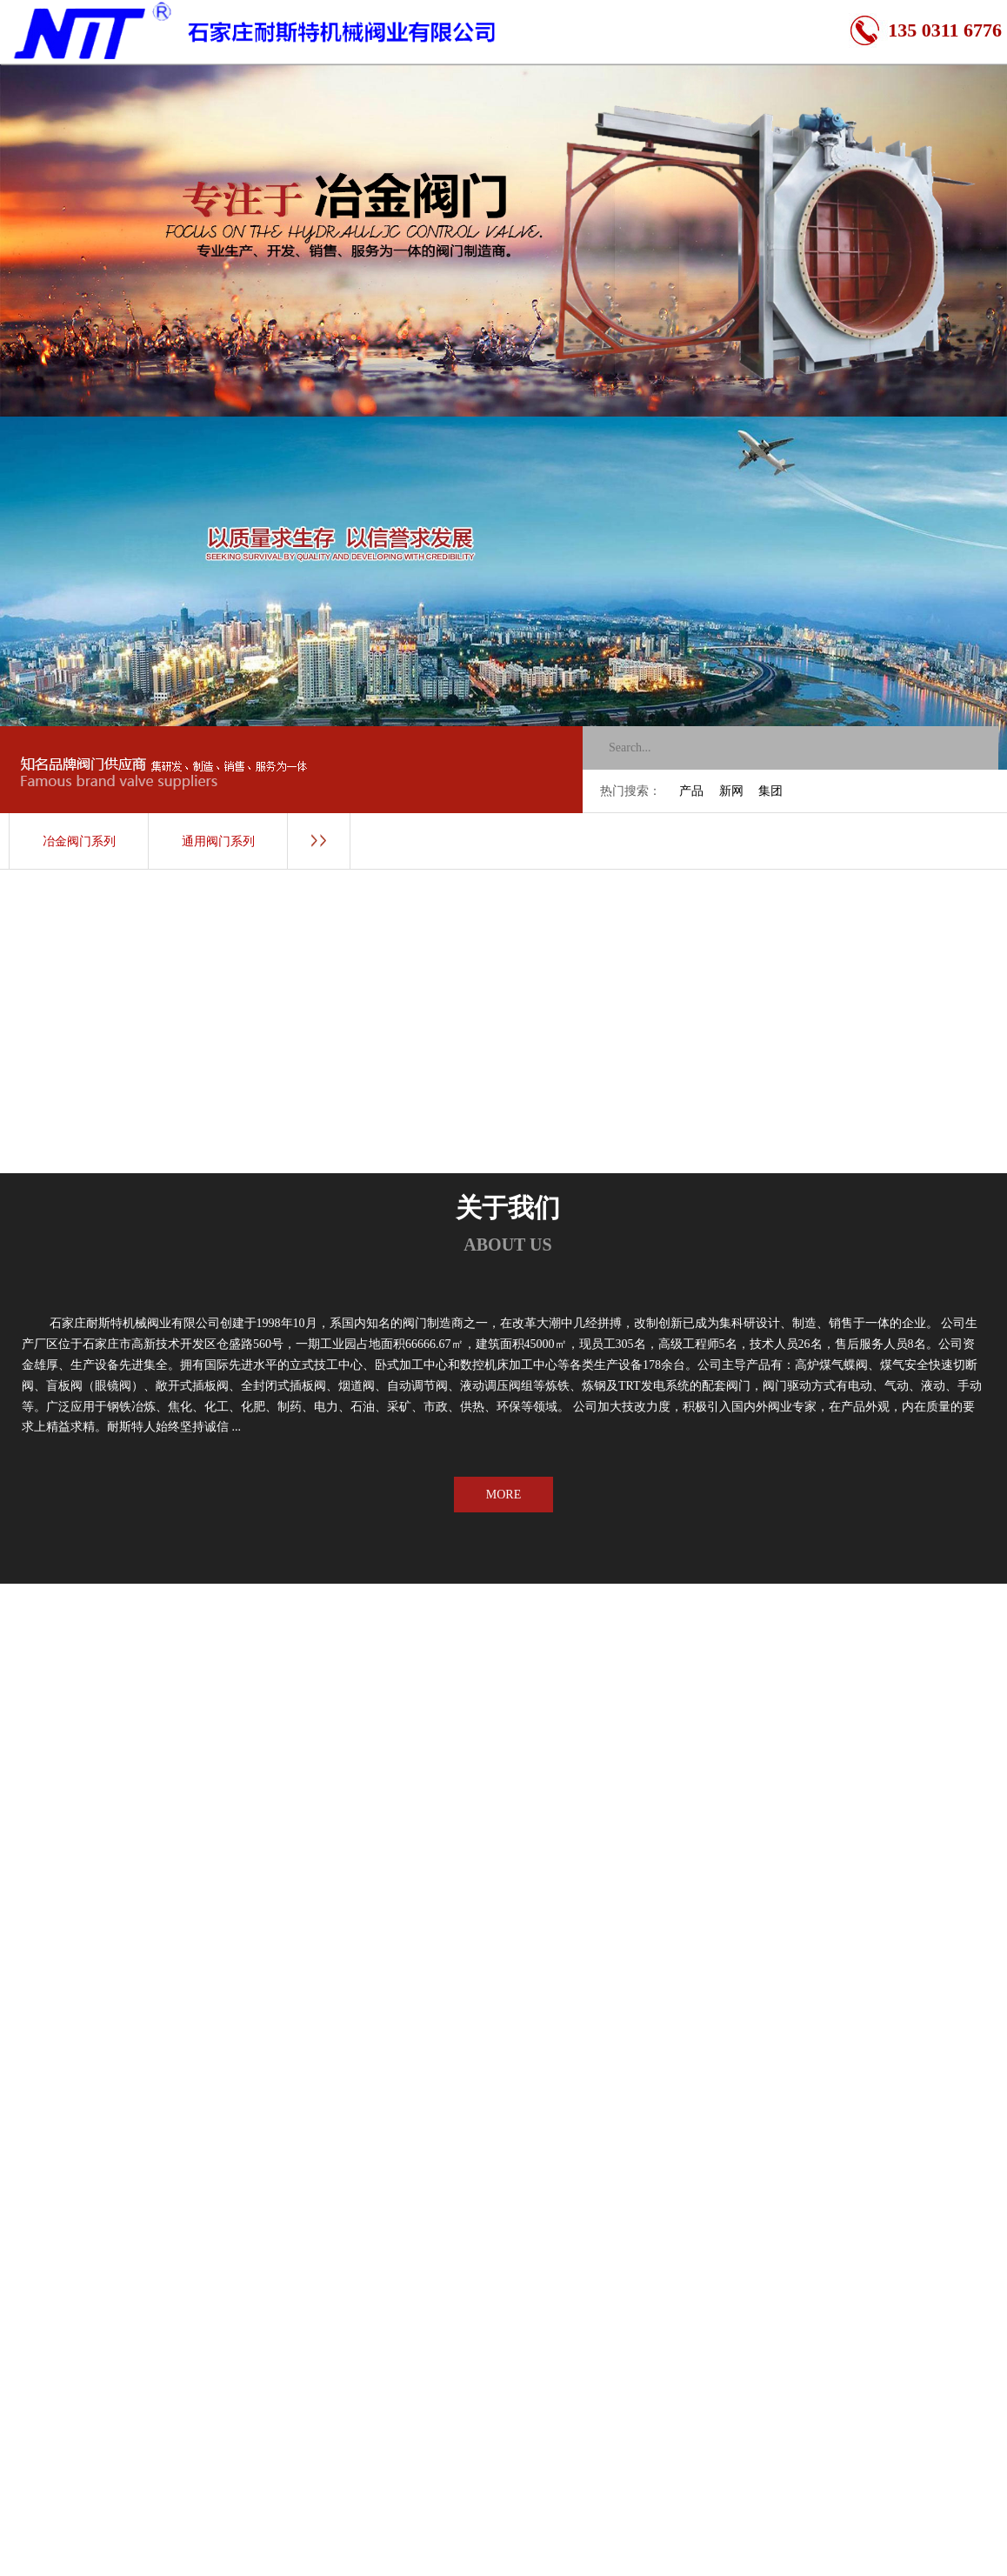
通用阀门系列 (218, 841)
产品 (691, 790)
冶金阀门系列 (79, 841)
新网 (731, 790)
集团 (770, 790)
